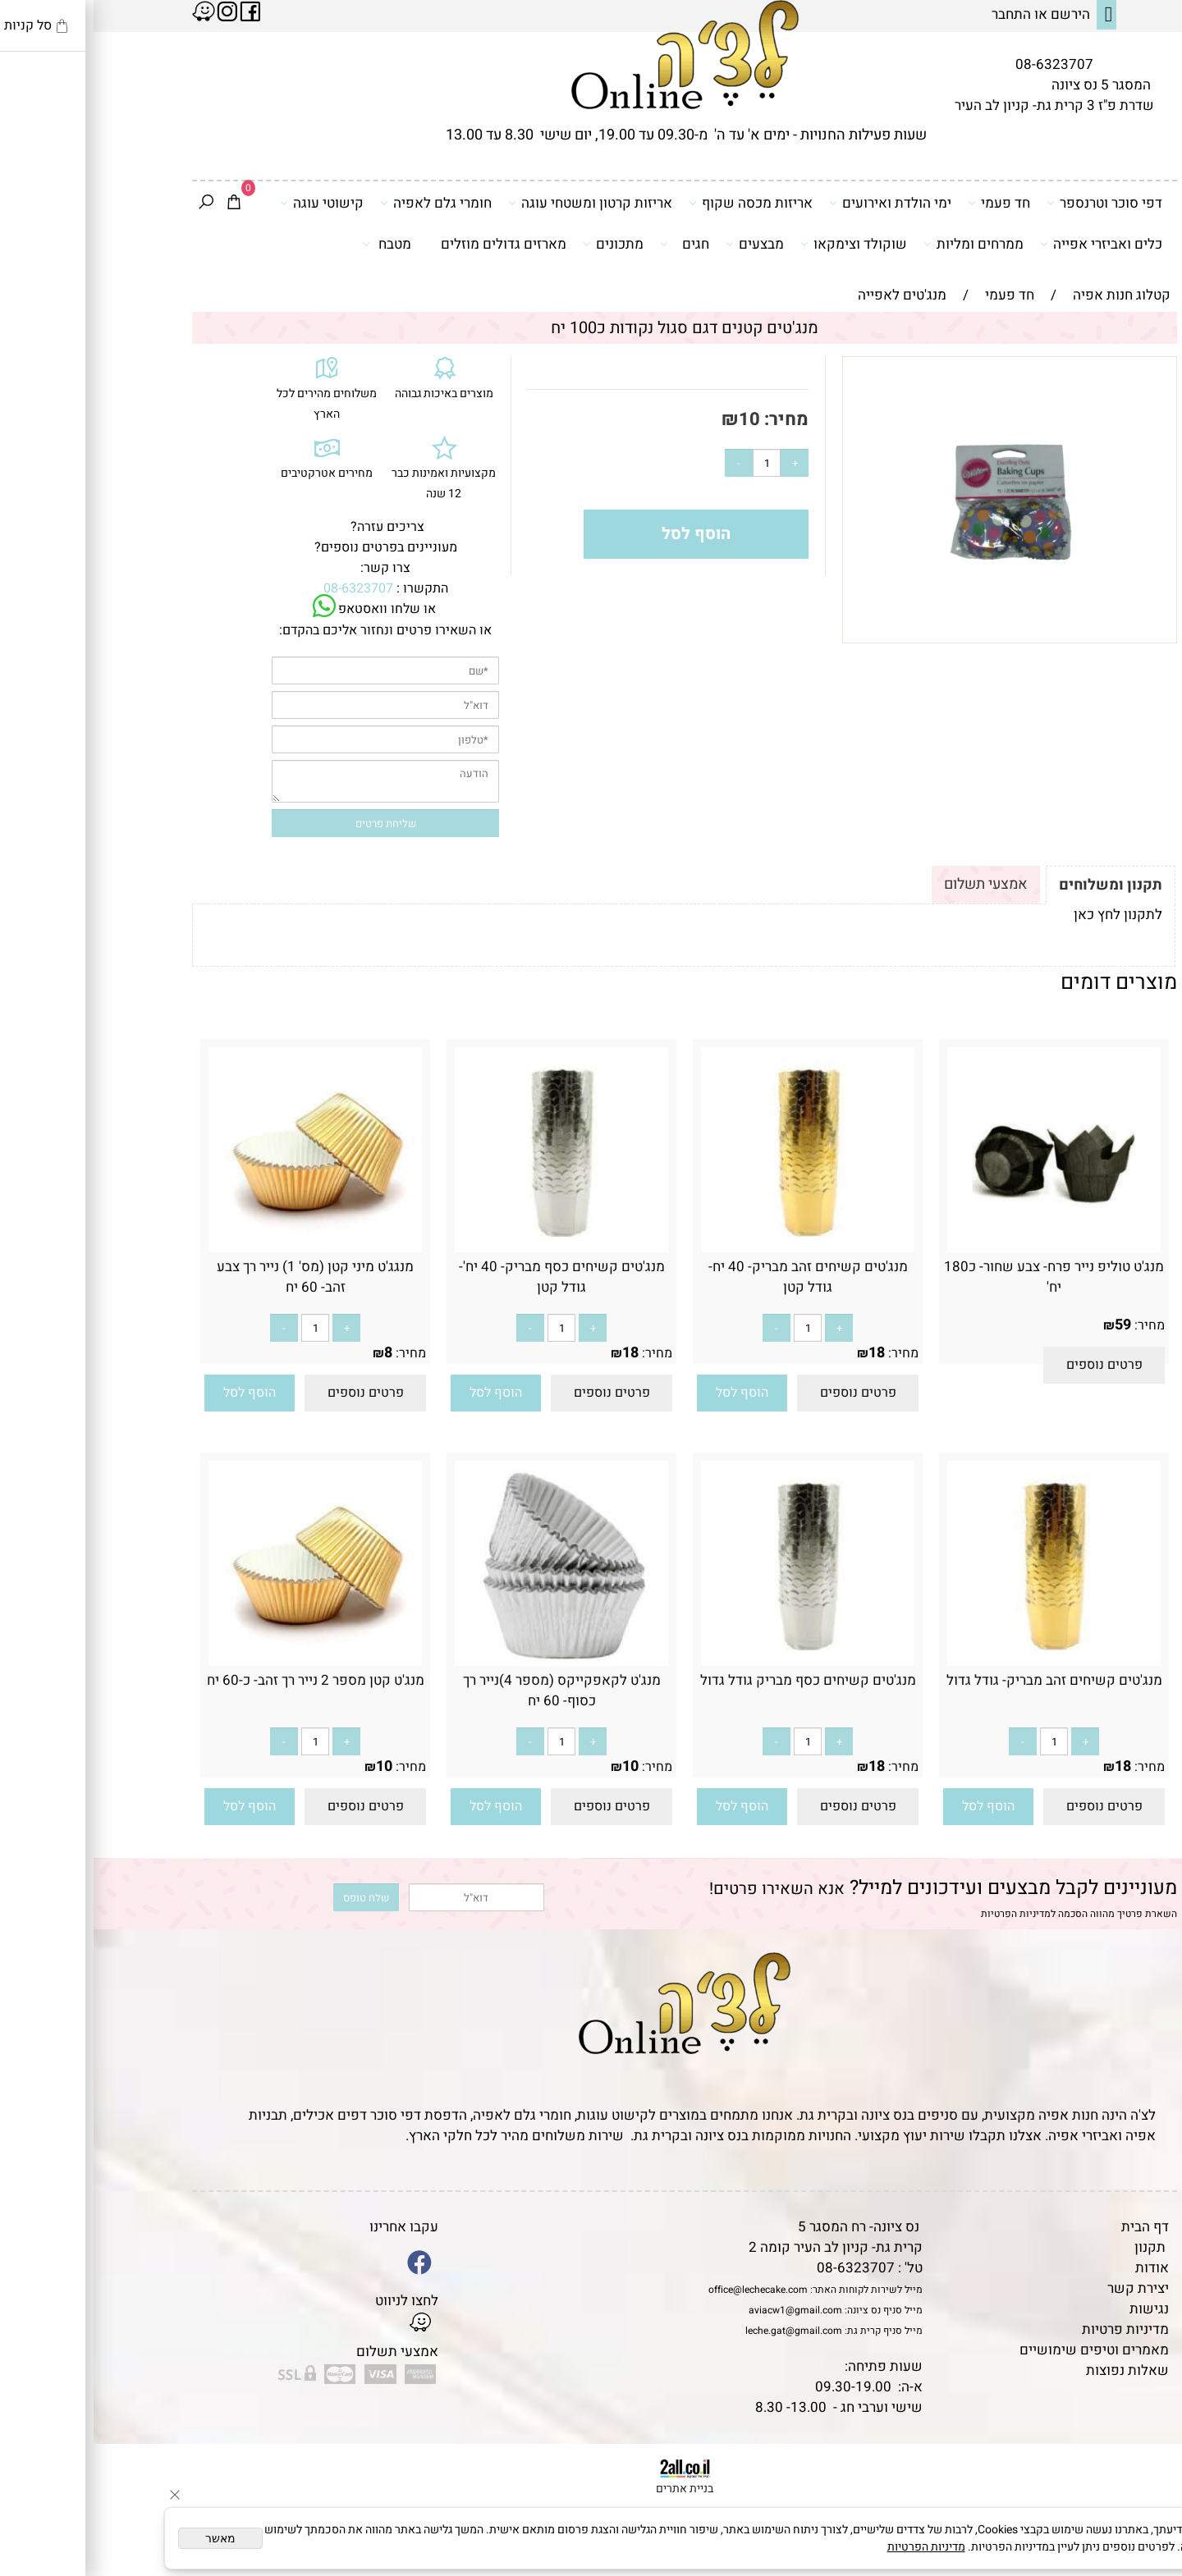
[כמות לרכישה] (673, 463)
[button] (648, 1393)
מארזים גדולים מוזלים (410, 244)
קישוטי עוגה (228, 202)
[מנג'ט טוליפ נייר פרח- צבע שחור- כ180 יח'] (960, 1248)
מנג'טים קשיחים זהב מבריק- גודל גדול (961, 1680)
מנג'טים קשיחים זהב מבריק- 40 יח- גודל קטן (714, 1276)
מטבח (293, 243)
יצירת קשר (1044, 2288)
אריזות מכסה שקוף (657, 202)
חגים (591, 243)
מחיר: (691, 419)
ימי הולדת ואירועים (796, 202)
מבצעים (661, 243)
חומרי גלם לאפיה (342, 202)
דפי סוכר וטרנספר (1011, 202)
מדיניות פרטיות (1031, 2329)
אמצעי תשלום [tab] (892, 884)
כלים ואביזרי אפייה (1007, 243)
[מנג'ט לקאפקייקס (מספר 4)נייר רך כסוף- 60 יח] (467, 1661)
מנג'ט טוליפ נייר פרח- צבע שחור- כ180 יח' (960, 1276)
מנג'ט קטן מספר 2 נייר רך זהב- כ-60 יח (222, 1680)
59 (1029, 1325)
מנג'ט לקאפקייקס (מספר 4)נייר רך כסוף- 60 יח (468, 1690)
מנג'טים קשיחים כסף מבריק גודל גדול (714, 1680)
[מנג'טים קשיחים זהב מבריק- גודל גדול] (960, 1661)
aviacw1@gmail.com (702, 2310)
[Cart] (140, 203)
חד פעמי (905, 202)
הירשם (976, 14)
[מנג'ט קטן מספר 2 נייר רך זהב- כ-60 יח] (221, 1661)
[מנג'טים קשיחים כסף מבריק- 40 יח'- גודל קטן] (467, 1248)
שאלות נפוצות (1033, 2370)
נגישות (1055, 2309)
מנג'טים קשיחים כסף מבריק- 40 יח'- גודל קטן (468, 1276)
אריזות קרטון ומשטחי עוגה (497, 202)
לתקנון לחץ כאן (1024, 914)
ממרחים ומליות (880, 243)
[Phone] (1143, 2463)
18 (783, 1353)
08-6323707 (961, 64)
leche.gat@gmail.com (700, 2330)
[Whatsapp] (1143, 2539)
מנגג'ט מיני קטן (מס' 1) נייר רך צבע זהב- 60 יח (221, 1276)
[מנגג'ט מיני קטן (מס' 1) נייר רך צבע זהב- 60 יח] (221, 1248)
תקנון (1056, 2247)
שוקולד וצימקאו (760, 243)
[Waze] (1143, 2501)
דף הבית (1051, 2227)
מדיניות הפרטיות (922, 1913)
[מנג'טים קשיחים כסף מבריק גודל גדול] (714, 1661)
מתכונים (519, 243)
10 (656, 419)
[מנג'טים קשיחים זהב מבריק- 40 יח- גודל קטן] (714, 1248)
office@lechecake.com (664, 2289)
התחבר (917, 14)
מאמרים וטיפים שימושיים (1000, 2350)
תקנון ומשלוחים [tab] (1017, 885)
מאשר (127, 2538)
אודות (1058, 2268)
